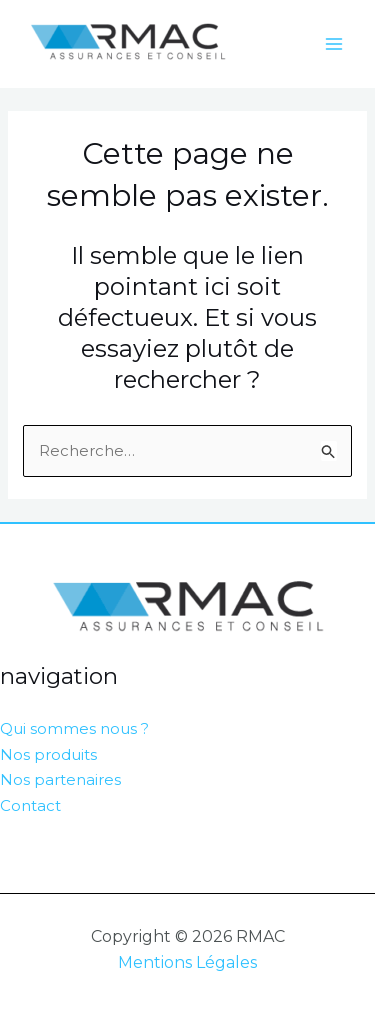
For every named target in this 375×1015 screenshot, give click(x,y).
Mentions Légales (187, 962)
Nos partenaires (60, 779)
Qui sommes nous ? (74, 728)
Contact (30, 805)
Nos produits (48, 754)
